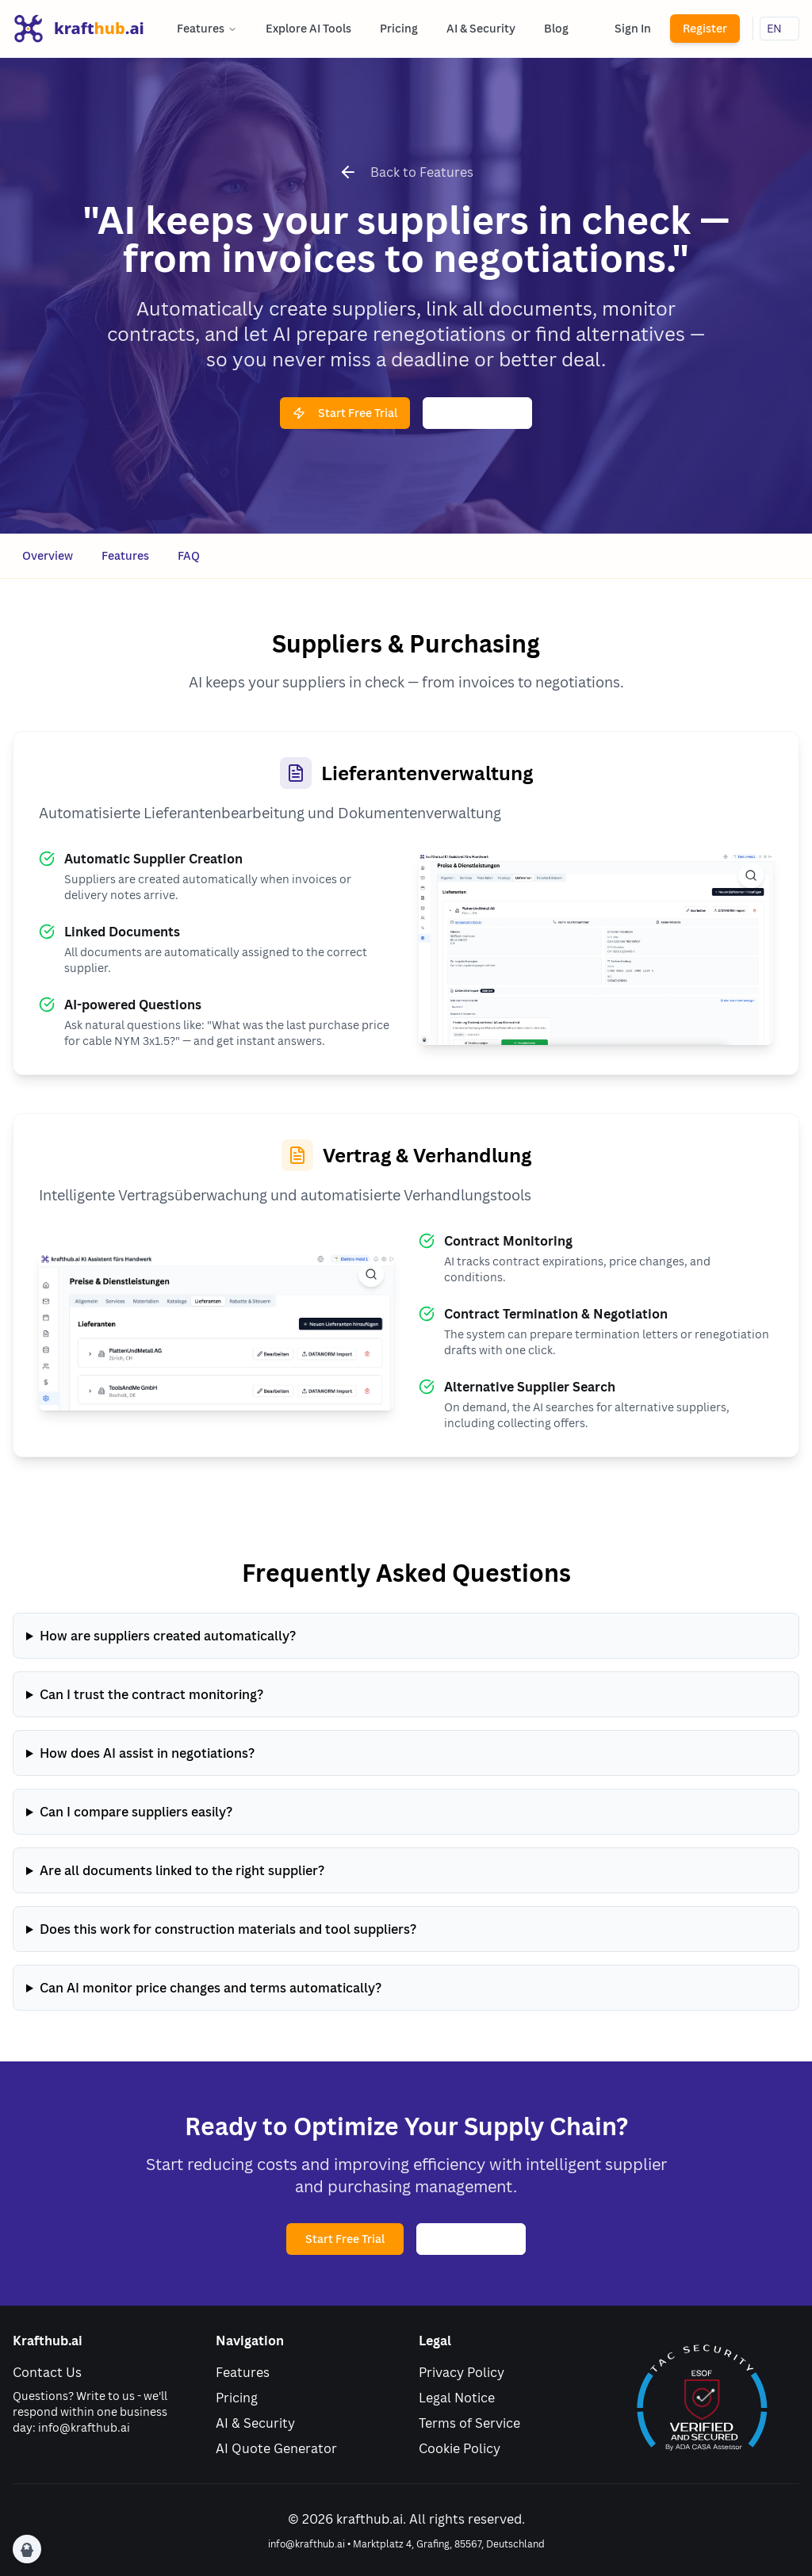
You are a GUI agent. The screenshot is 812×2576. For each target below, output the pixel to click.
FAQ (189, 555)
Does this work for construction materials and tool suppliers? (228, 1929)
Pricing (399, 28)
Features (207, 28)
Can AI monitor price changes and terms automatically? (210, 1987)
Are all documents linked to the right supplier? (182, 1870)
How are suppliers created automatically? (168, 1635)
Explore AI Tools (308, 28)
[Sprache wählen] (779, 28)
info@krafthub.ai (84, 2427)
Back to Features (421, 172)
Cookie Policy (459, 2448)
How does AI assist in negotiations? (147, 1753)
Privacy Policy (461, 2372)
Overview (47, 555)
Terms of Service (469, 2423)
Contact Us (47, 2372)
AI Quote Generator (276, 2448)
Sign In (633, 28)
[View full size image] (751, 875)
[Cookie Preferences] (27, 2549)
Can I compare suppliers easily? (136, 1811)
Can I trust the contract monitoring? (151, 1694)
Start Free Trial (345, 412)
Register (705, 28)
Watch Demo (477, 412)
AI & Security (480, 28)
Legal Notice (457, 2397)
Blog (556, 28)
